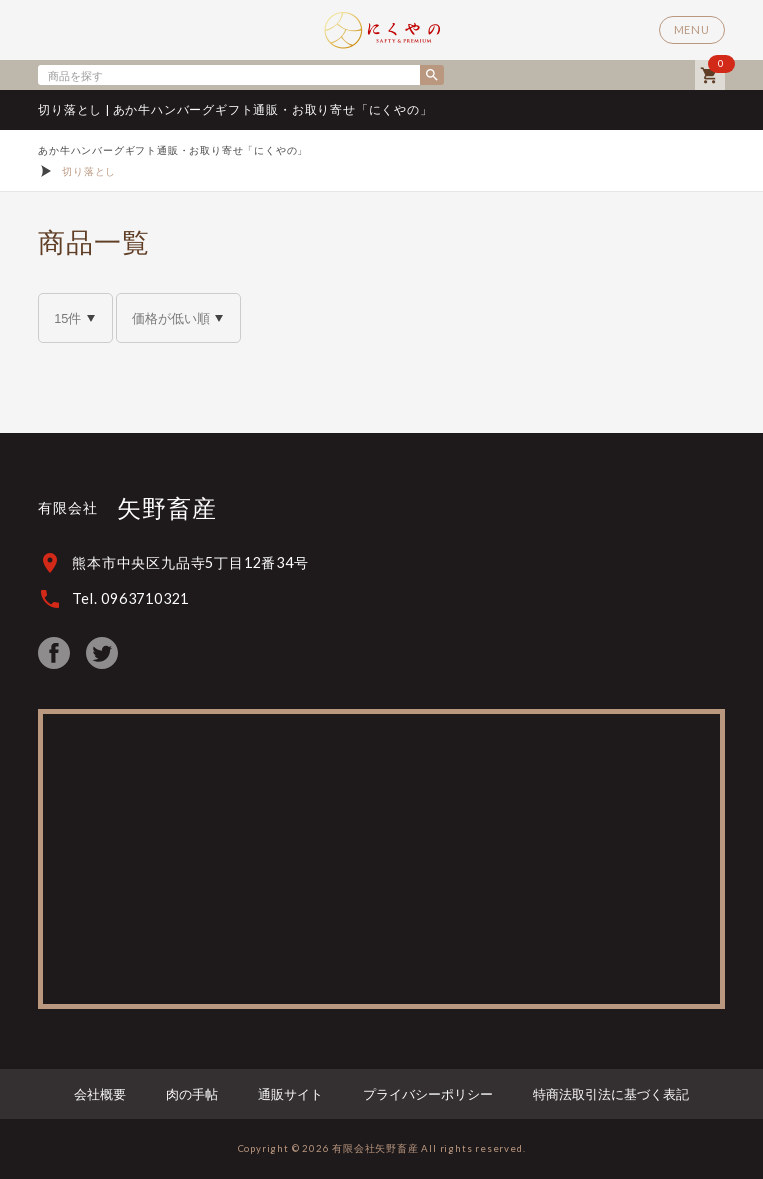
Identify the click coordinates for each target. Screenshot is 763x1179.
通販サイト (290, 1094)
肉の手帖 (192, 1094)
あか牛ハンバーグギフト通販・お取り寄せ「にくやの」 (173, 150)
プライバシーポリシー (428, 1094)
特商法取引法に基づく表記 (611, 1094)
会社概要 (100, 1094)
